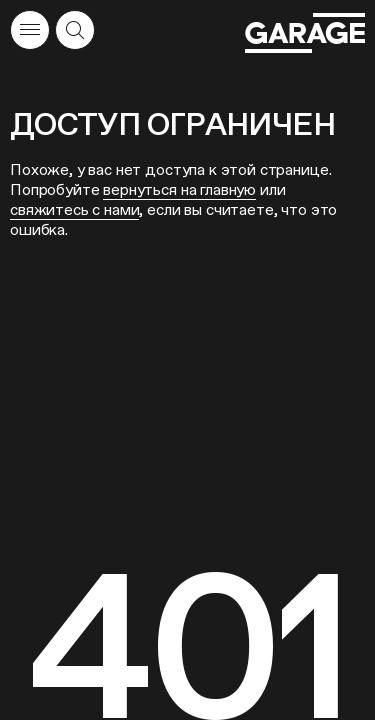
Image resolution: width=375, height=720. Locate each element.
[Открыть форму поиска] (75, 30)
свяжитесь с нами (74, 209)
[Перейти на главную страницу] (305, 33)
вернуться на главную (179, 189)
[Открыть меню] (30, 30)
